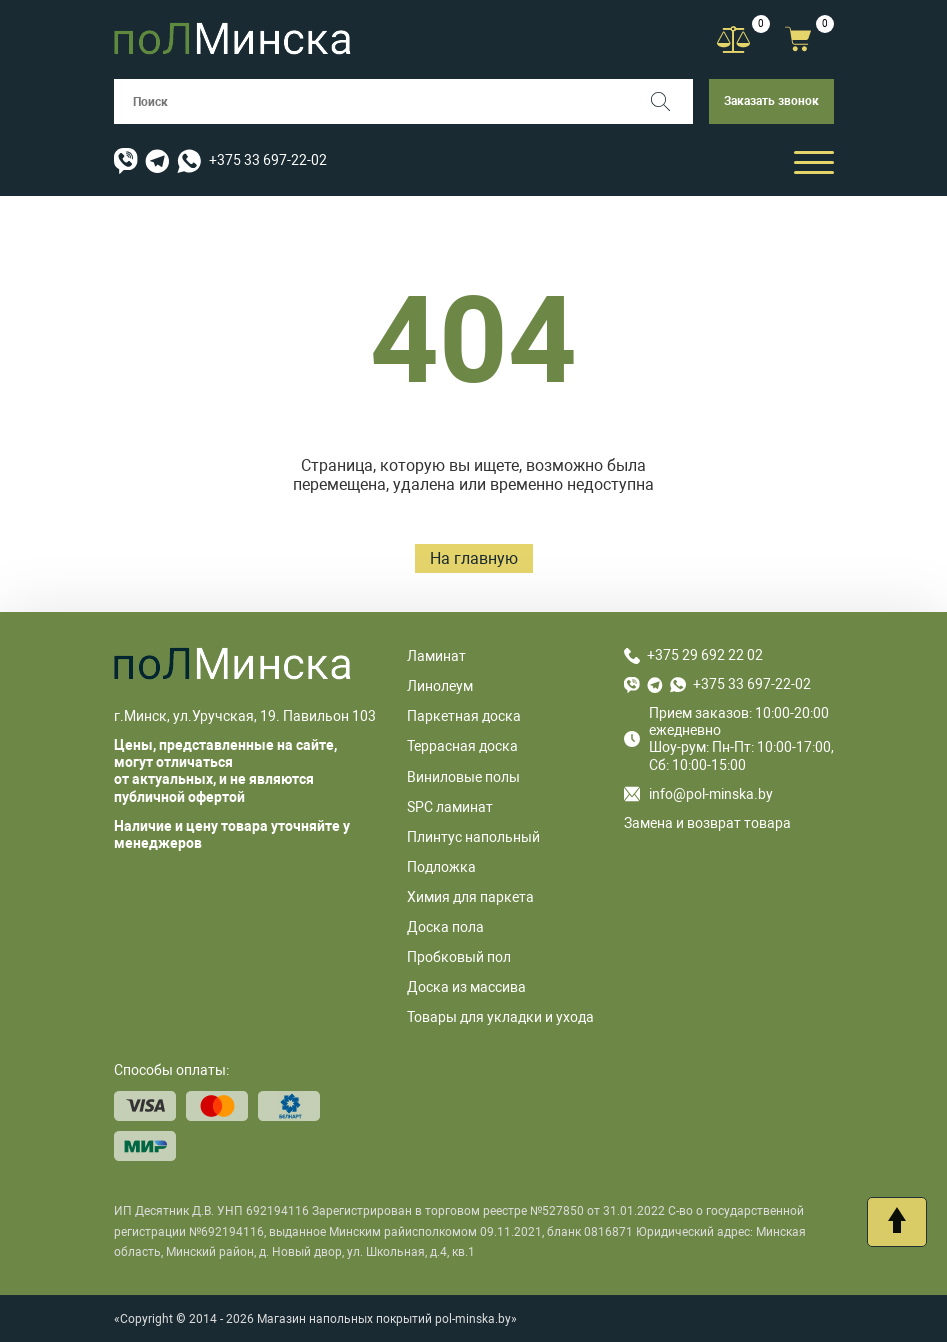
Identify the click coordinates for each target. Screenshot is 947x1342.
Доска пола (445, 927)
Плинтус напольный (473, 837)
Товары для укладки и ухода (500, 1017)
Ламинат (436, 656)
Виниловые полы (463, 777)
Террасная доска (462, 746)
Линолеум (440, 686)
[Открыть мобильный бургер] (814, 161)
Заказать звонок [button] (771, 101)
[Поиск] (670, 101)
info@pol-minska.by (698, 794)
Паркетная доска (464, 716)
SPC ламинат (450, 807)
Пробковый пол (459, 957)
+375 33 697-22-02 (268, 160)
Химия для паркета (470, 897)
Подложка (441, 867)
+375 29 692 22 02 (705, 655)
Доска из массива (466, 987)
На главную (474, 558)
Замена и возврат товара (707, 823)
